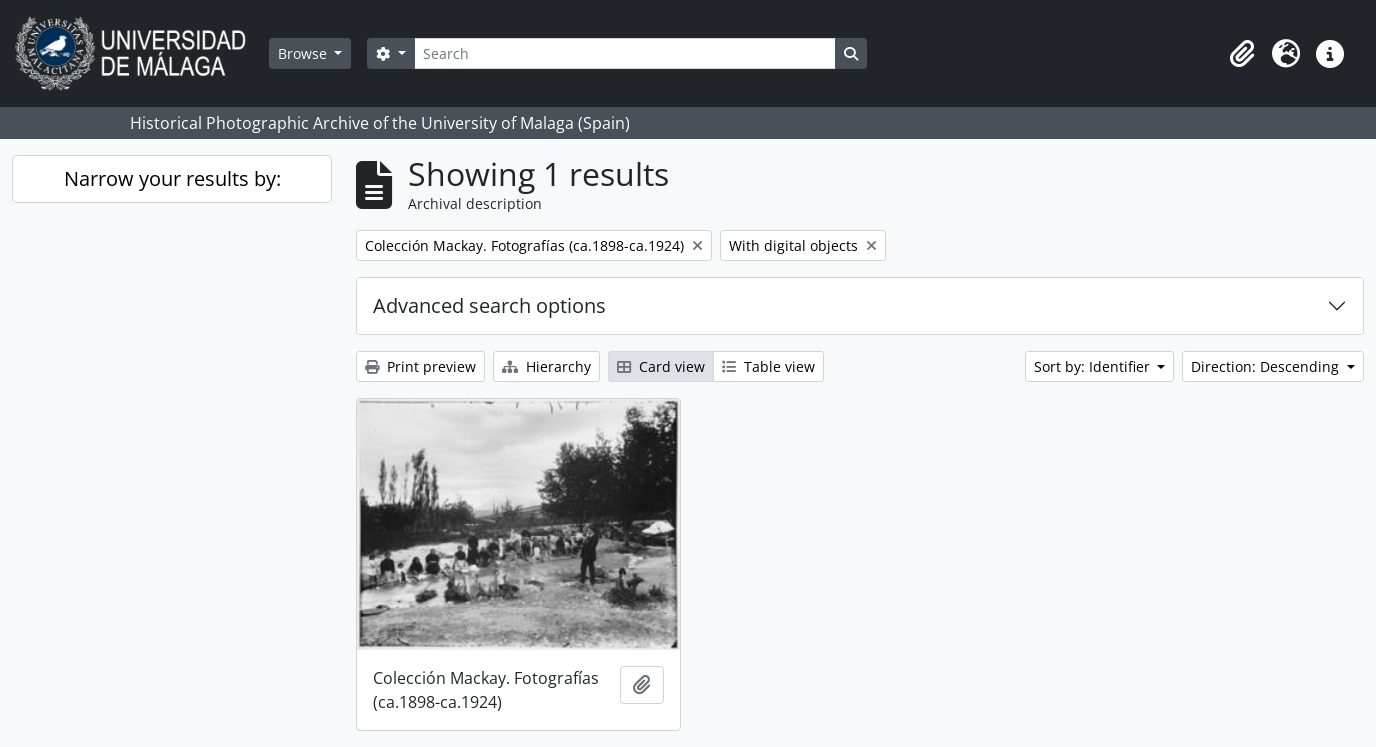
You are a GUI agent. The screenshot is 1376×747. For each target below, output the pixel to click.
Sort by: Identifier (1094, 366)
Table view (768, 366)
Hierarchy (546, 366)
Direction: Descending (1267, 366)
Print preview (420, 366)
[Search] (625, 53)
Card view (661, 366)
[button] (1242, 54)
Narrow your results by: (172, 178)
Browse (304, 53)
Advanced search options (489, 305)
